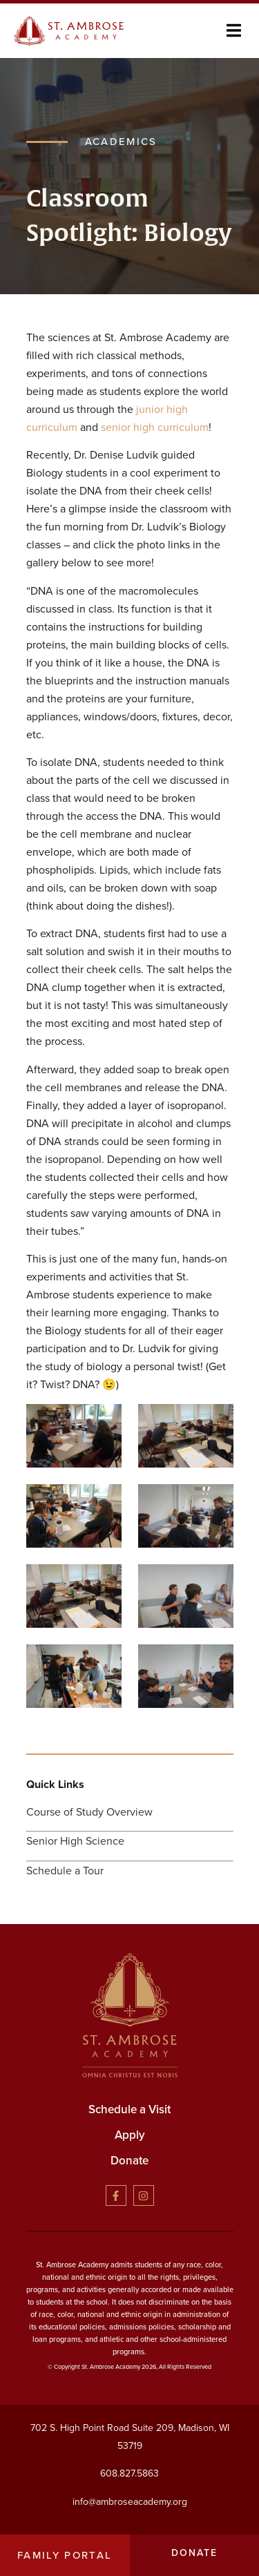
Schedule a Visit (129, 2109)
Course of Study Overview (89, 1812)
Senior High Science (75, 1841)
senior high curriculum (155, 427)
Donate (129, 2160)
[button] (234, 31)
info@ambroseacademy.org (130, 2502)
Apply (130, 2135)
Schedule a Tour (65, 1870)
